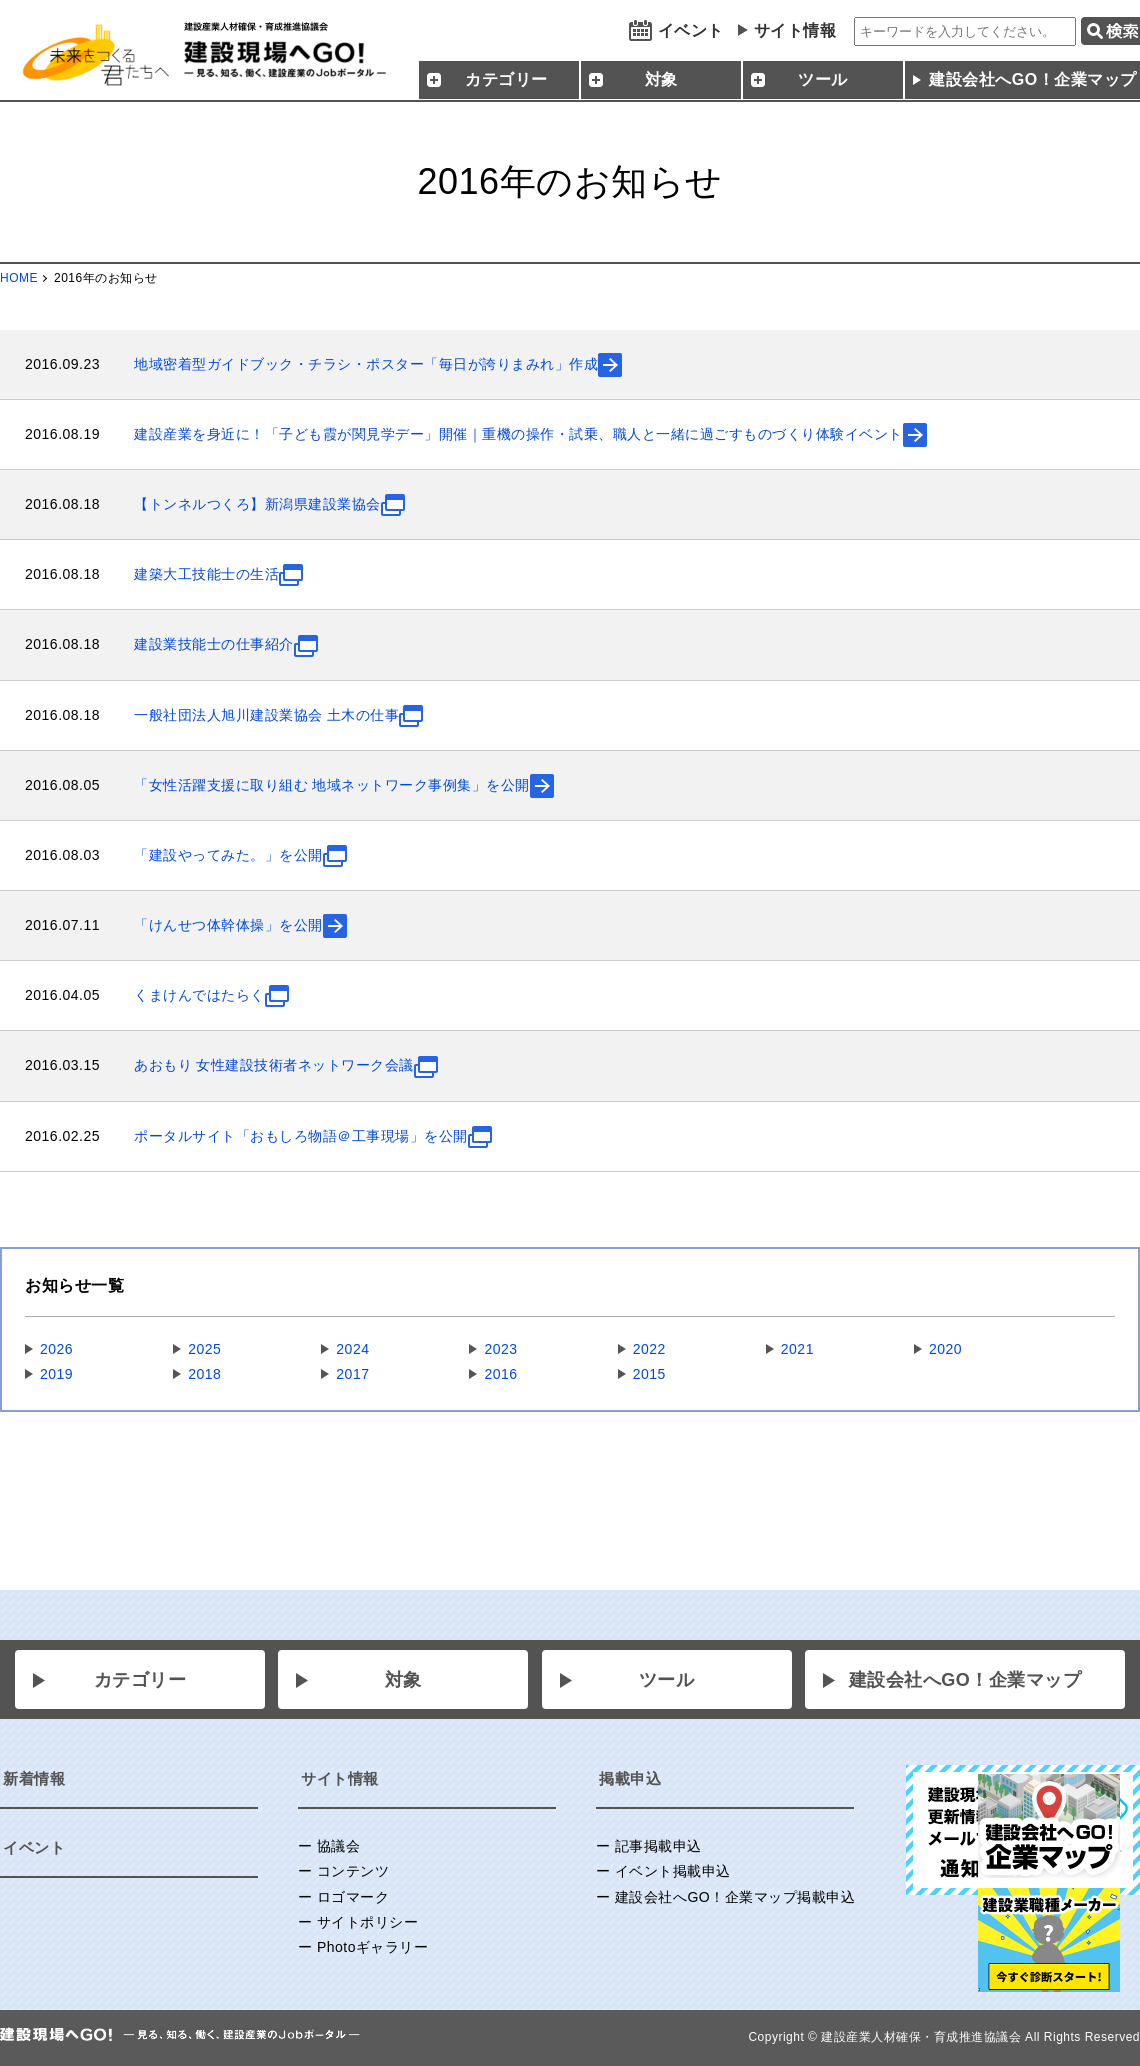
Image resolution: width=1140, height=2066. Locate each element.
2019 (56, 1374)
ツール (667, 1680)
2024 (352, 1349)
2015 (649, 1374)
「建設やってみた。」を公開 (228, 855)
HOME (19, 278)
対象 (403, 1680)
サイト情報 (795, 30)
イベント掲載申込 (673, 1871)
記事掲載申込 (658, 1846)
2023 (500, 1349)
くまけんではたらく (199, 995)
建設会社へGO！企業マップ (965, 1680)
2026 (56, 1349)
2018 (204, 1374)
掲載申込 (630, 1778)
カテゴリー (140, 1680)
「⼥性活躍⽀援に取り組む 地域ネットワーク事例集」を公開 (332, 785)
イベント (691, 30)
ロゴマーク (353, 1897)
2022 (649, 1349)
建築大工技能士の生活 (206, 574)
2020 (945, 1349)
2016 (500, 1374)
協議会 (339, 1846)
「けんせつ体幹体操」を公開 (228, 925)
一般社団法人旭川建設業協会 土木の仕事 (266, 715)
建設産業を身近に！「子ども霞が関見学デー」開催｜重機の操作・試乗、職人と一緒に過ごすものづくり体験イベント (518, 434)
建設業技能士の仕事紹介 (214, 644)
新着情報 (34, 1778)
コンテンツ (353, 1871)
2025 (204, 1349)
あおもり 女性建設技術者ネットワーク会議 (274, 1065)
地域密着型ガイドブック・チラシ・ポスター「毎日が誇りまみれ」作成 (366, 364)
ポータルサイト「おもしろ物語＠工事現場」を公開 (301, 1136)
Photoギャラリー (373, 1947)
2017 (352, 1374)
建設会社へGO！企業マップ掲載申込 (735, 1897)
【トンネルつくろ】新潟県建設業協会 (257, 504)
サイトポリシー (368, 1922)
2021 (797, 1349)
